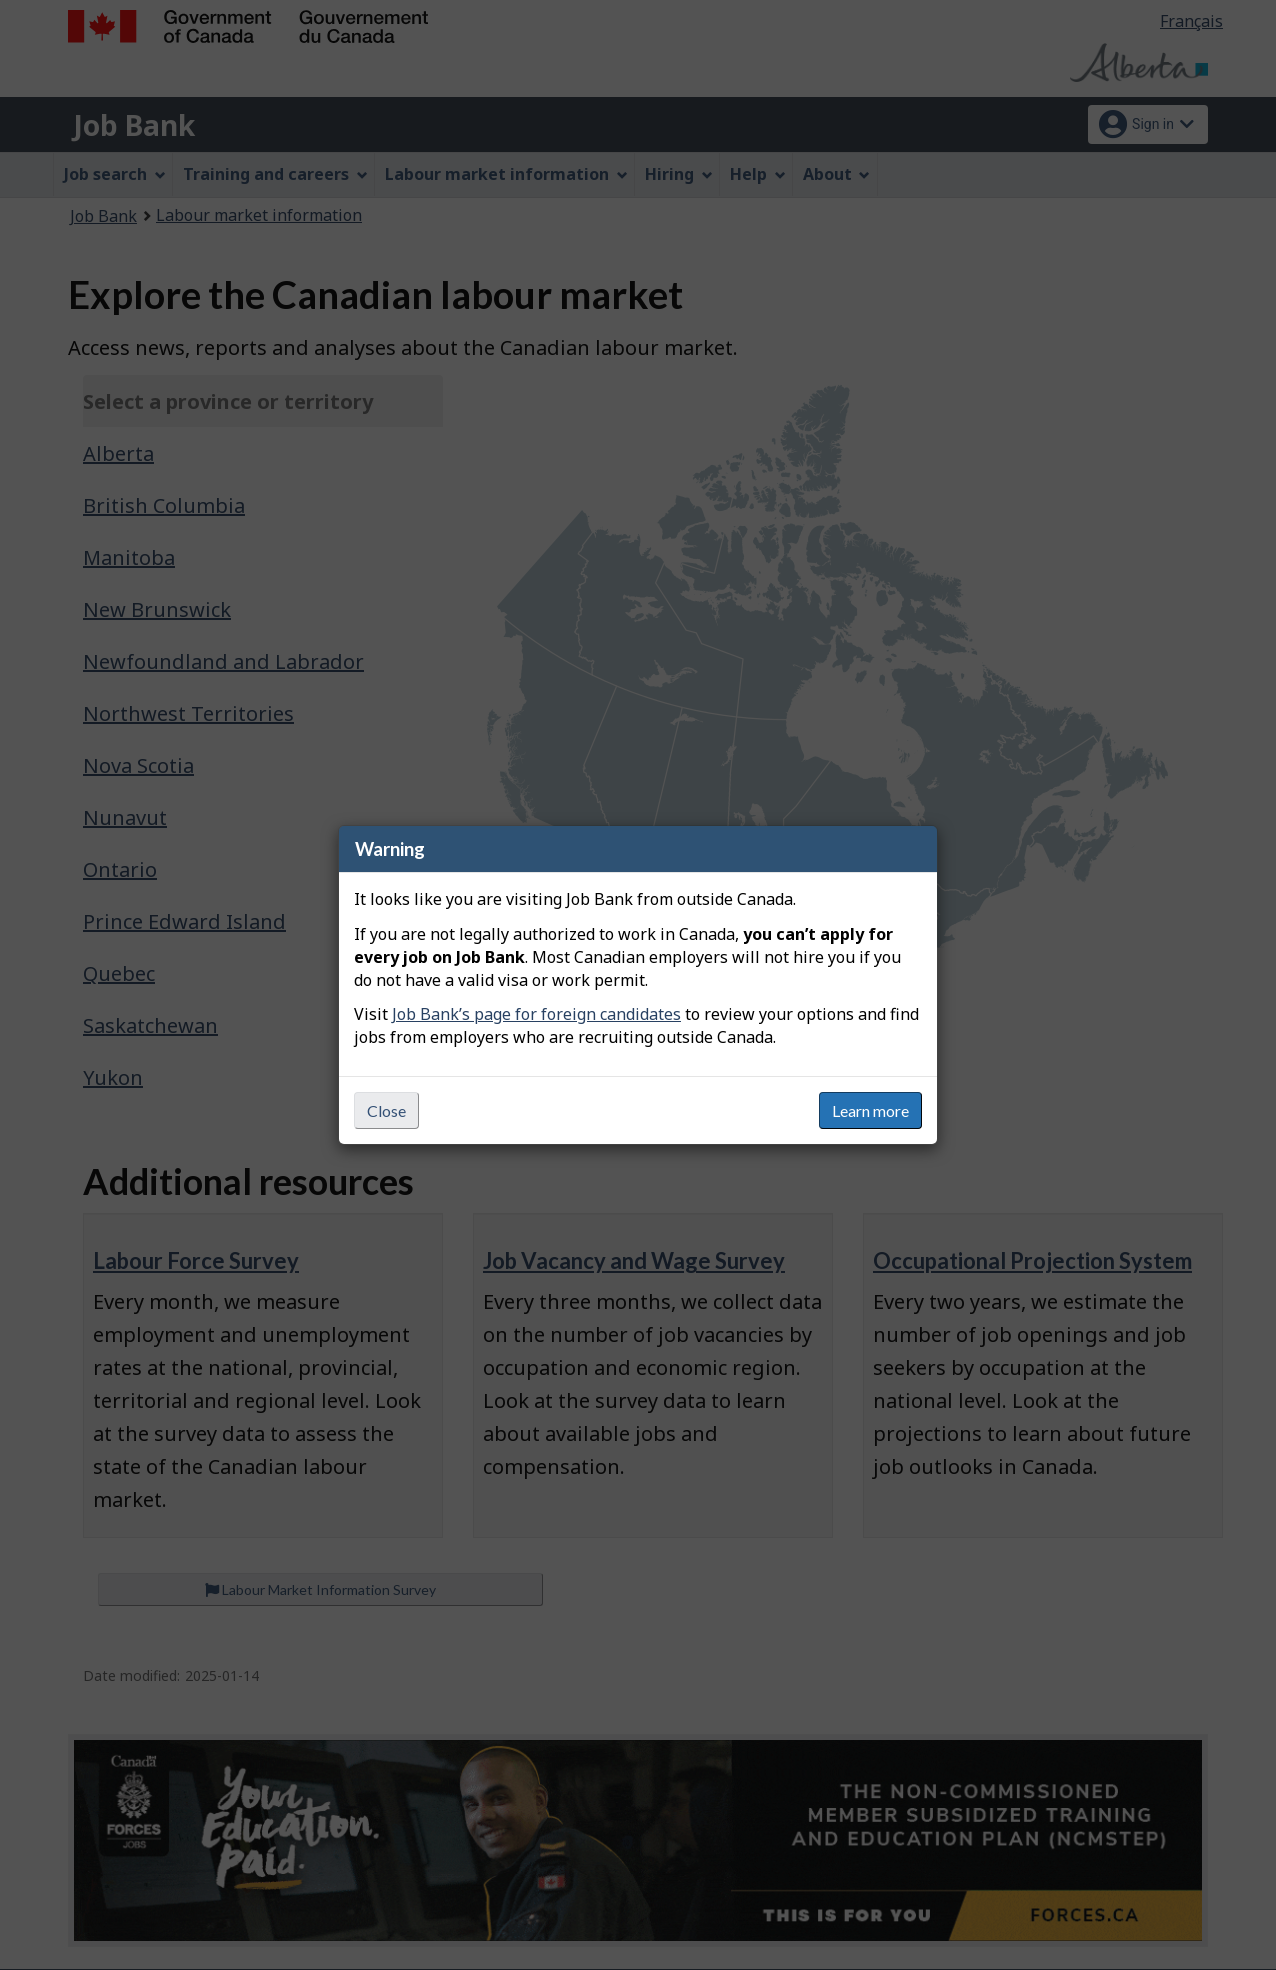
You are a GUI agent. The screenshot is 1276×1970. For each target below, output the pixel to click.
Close (386, 1110)
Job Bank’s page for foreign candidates (536, 1014)
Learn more (870, 1110)
